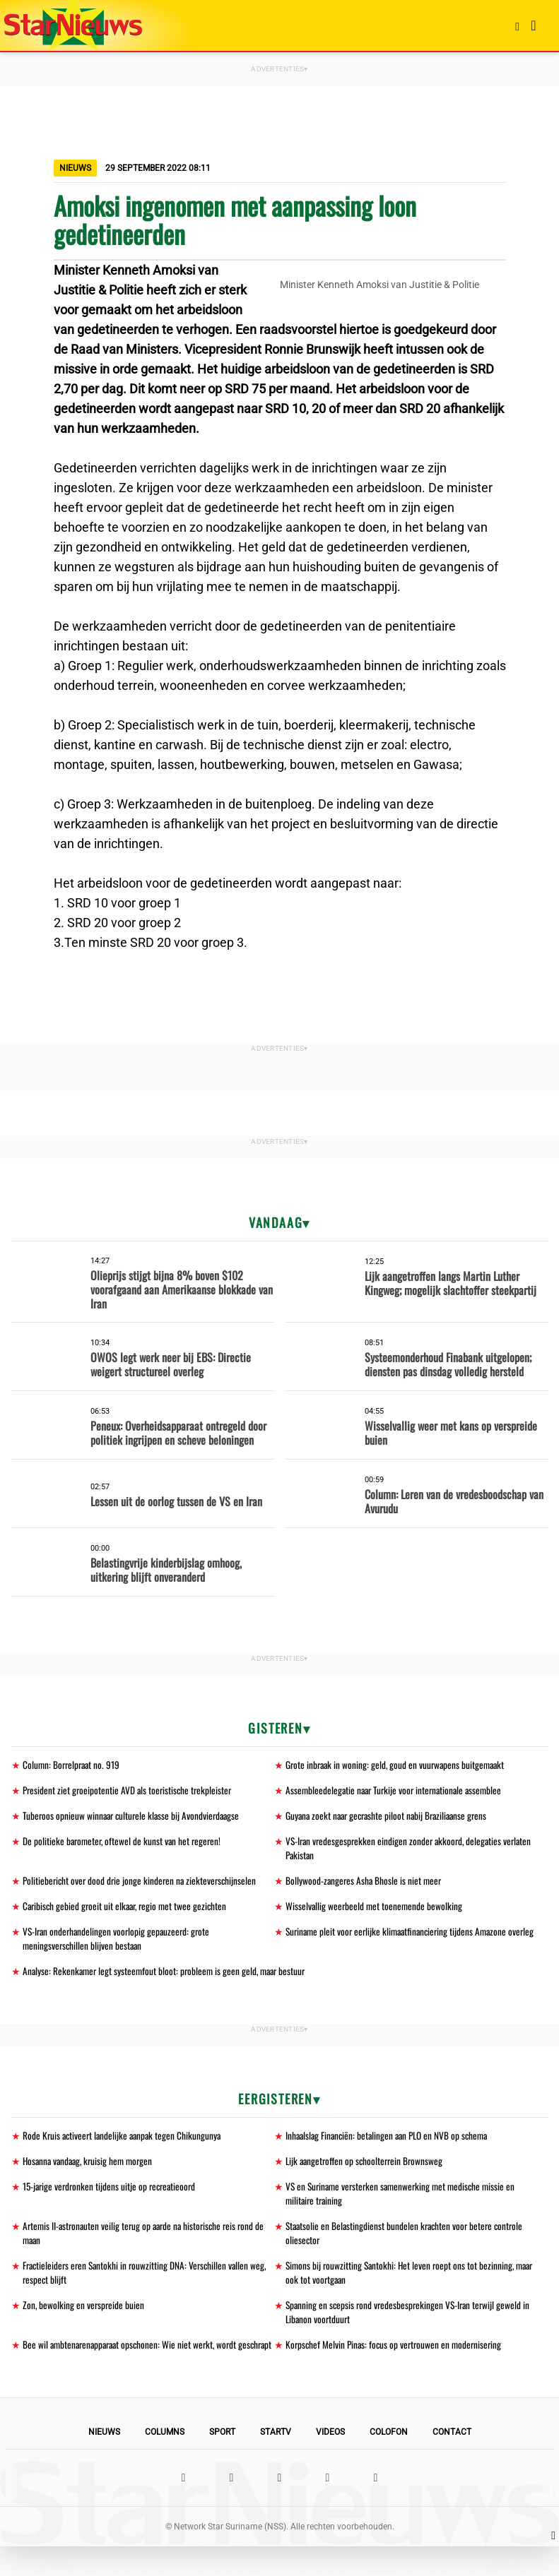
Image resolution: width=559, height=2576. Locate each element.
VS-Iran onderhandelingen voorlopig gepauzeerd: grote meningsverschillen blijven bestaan (119, 1944)
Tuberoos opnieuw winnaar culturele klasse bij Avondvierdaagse (134, 1817)
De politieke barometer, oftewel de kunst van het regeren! (124, 1843)
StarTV (275, 2462)
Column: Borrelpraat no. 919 (73, 1765)
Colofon (389, 2462)
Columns (164, 2462)
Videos (330, 2462)
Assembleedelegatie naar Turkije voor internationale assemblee (398, 1791)
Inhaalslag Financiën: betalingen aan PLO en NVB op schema (391, 2142)
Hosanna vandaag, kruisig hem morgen (91, 2168)
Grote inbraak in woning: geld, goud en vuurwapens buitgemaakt (398, 1765)
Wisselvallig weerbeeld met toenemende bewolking (375, 1910)
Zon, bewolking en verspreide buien (84, 2317)
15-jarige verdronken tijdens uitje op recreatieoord (112, 2195)
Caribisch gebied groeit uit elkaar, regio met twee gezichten (128, 1910)
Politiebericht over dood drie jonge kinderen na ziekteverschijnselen (142, 1884)
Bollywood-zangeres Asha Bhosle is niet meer (365, 1884)
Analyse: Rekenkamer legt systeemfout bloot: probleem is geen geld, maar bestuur (168, 1977)
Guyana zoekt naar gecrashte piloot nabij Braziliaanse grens (391, 1817)
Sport (222, 2462)
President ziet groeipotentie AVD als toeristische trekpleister (130, 1791)
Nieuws (104, 2462)
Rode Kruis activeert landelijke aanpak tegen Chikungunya (125, 2142)
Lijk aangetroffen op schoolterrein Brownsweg (367, 2168)
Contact (452, 2462)
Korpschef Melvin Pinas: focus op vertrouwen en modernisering (397, 2358)
